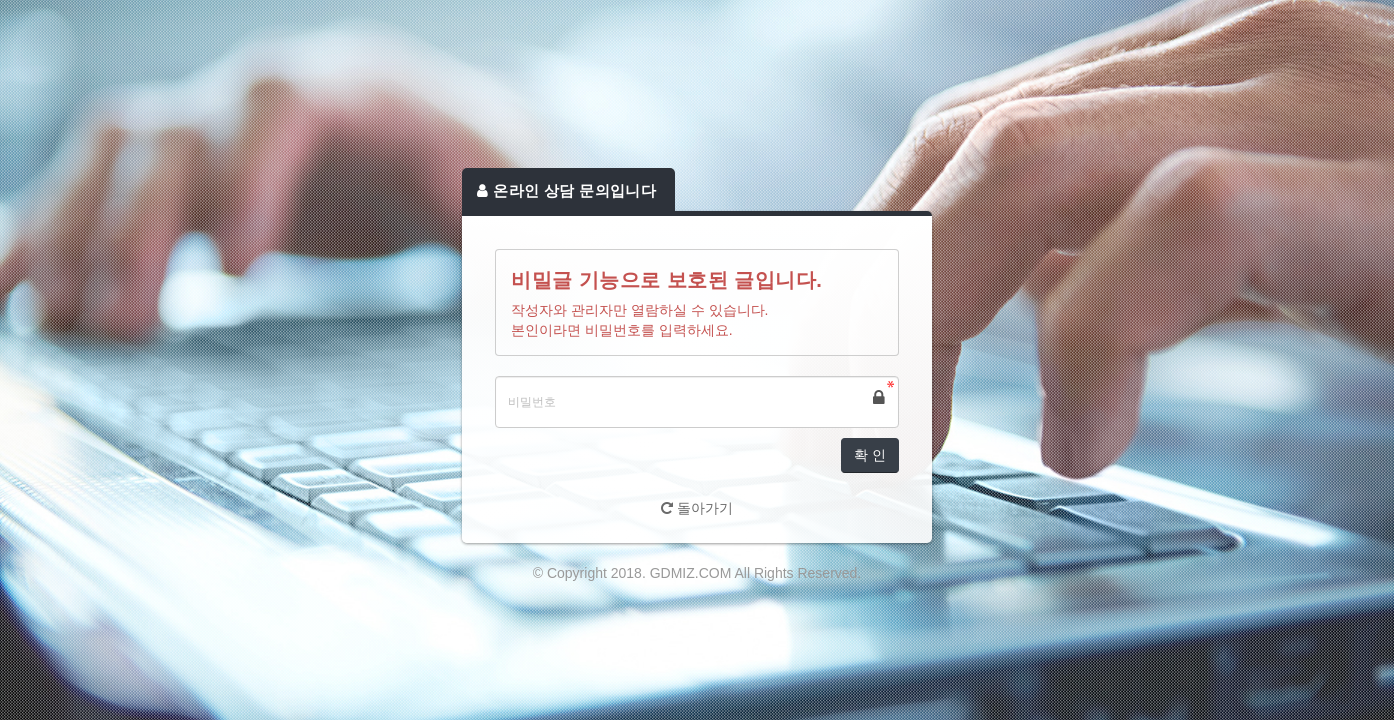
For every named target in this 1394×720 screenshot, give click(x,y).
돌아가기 (697, 508)
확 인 (870, 455)
